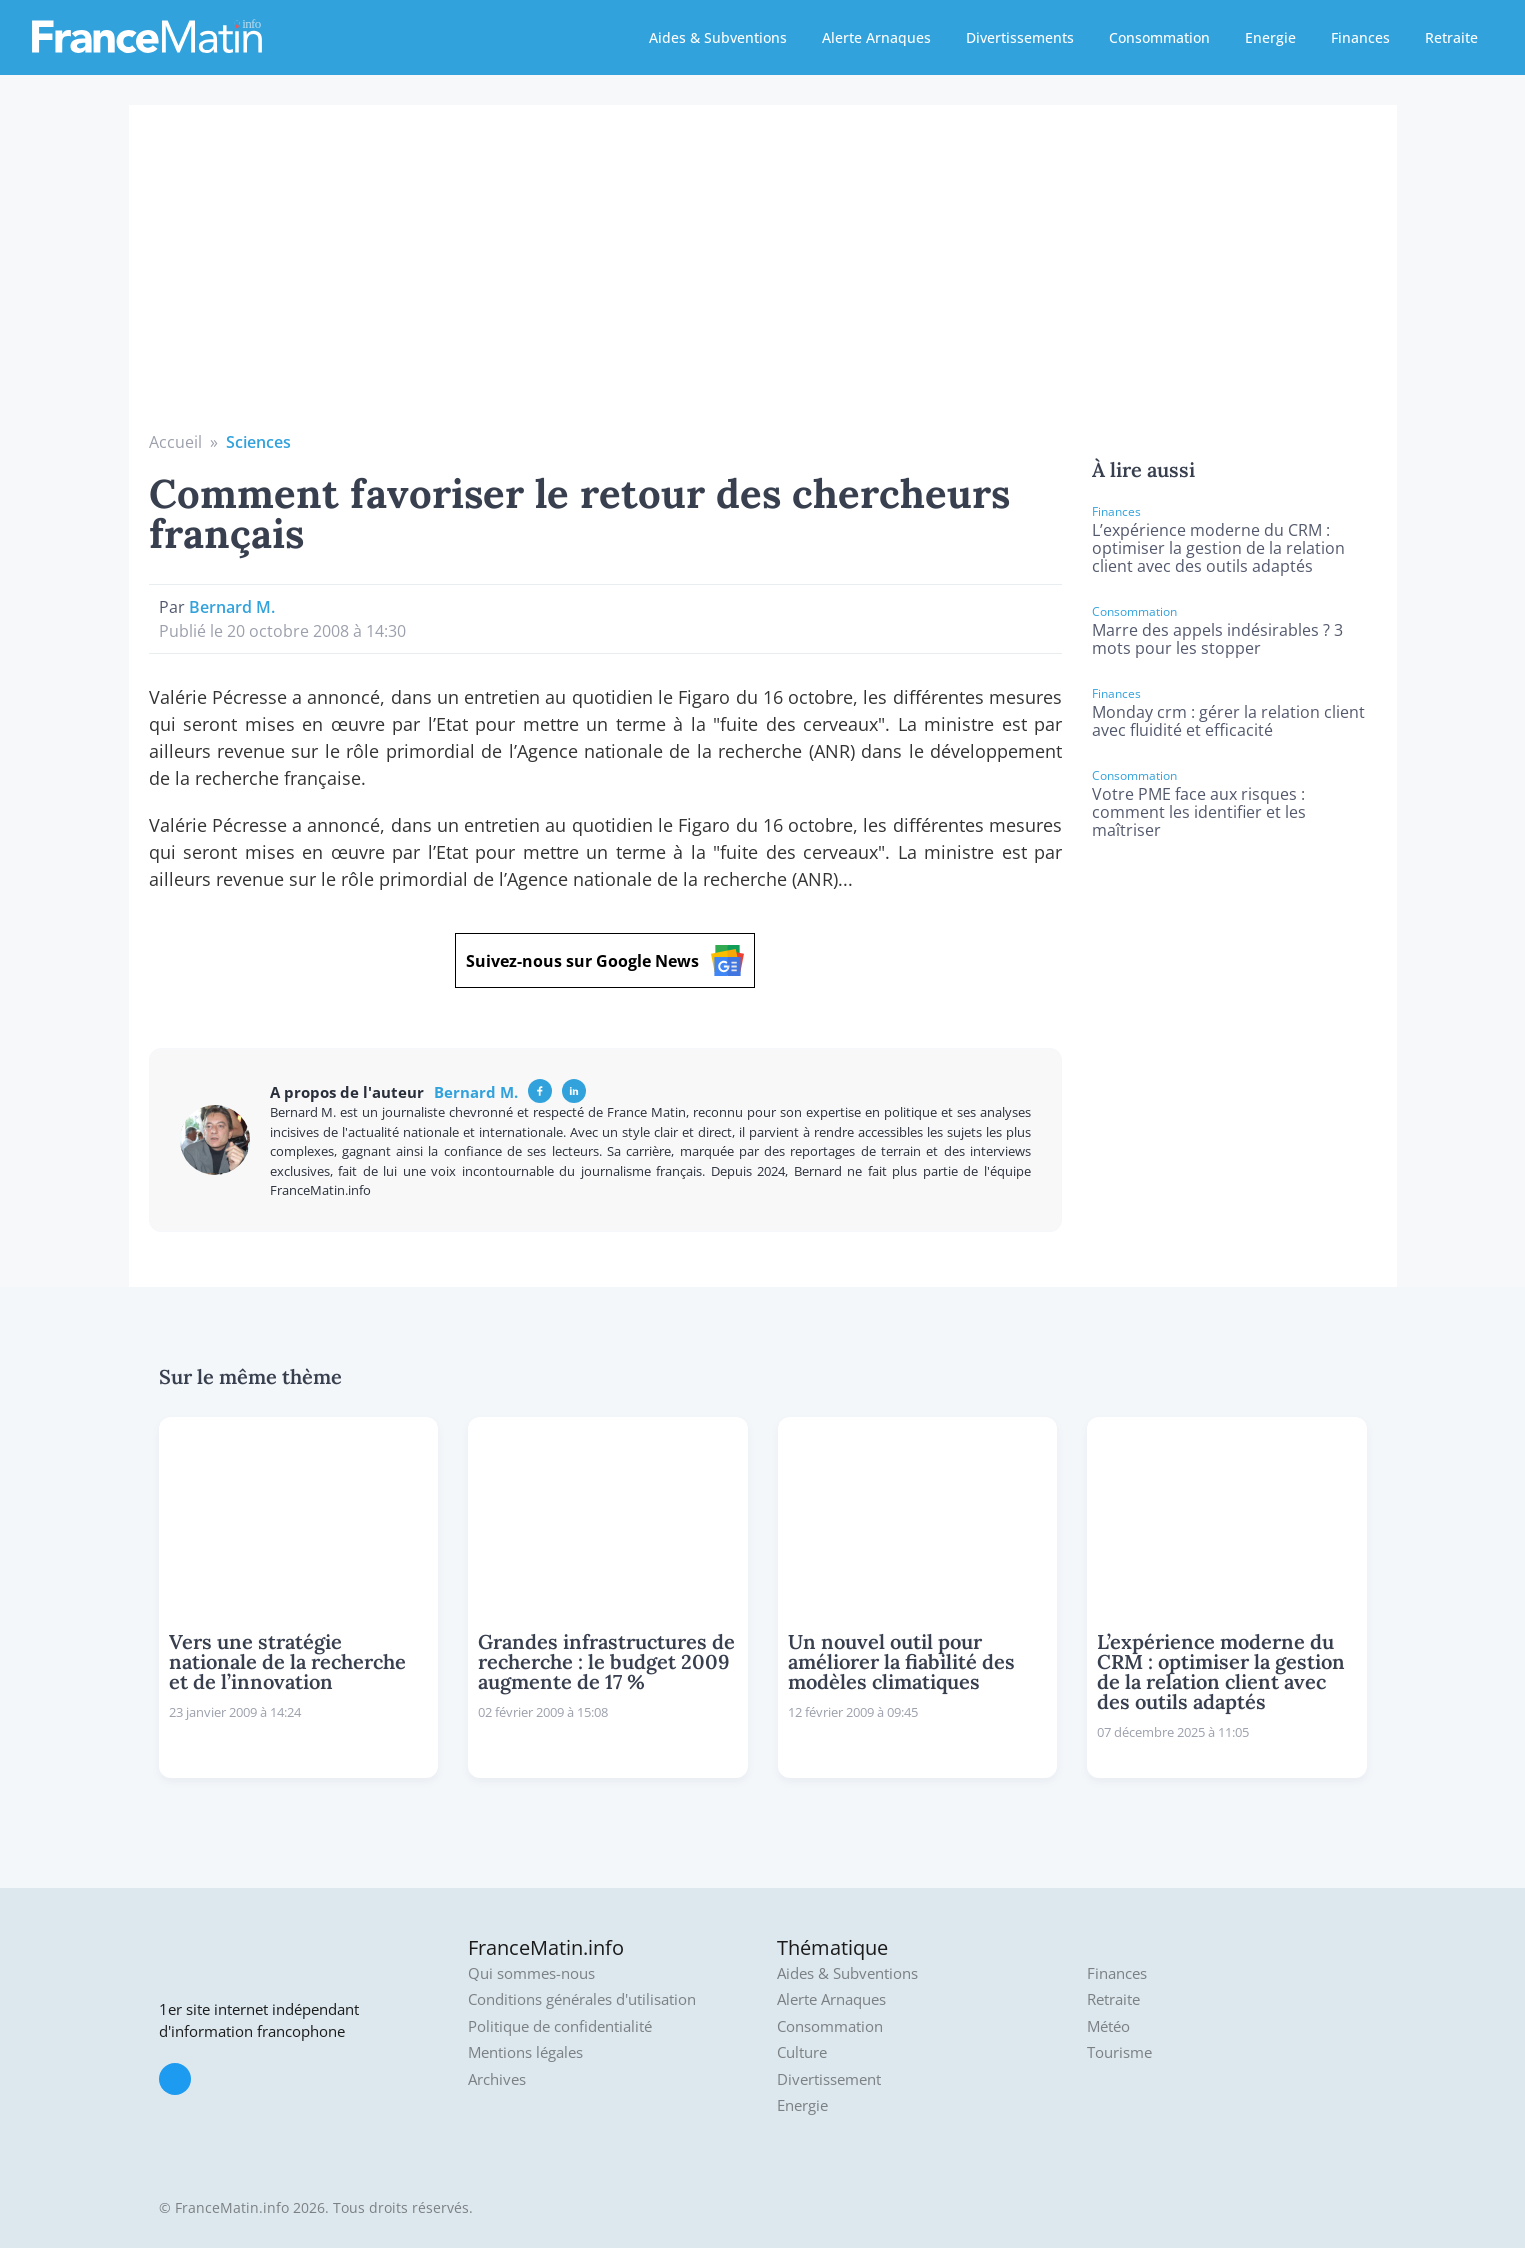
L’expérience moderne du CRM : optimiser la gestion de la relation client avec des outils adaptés (1218, 548)
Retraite (1451, 37)
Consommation (1159, 37)
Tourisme (1119, 2052)
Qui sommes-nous (531, 1973)
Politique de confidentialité (560, 2026)
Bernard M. (232, 607)
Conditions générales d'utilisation (582, 1999)
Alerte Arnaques (876, 37)
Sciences (258, 442)
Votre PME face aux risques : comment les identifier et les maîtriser (1199, 812)
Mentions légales (525, 2052)
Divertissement (829, 2079)
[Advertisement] (763, 280)
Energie (1270, 37)
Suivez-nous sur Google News (605, 960)
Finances (1360, 37)
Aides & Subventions (718, 37)
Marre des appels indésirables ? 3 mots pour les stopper (1217, 639)
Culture (802, 2052)
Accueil (175, 442)
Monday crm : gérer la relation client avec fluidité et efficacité (1228, 721)
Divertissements (1020, 37)
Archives (497, 2079)
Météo (1108, 2026)
